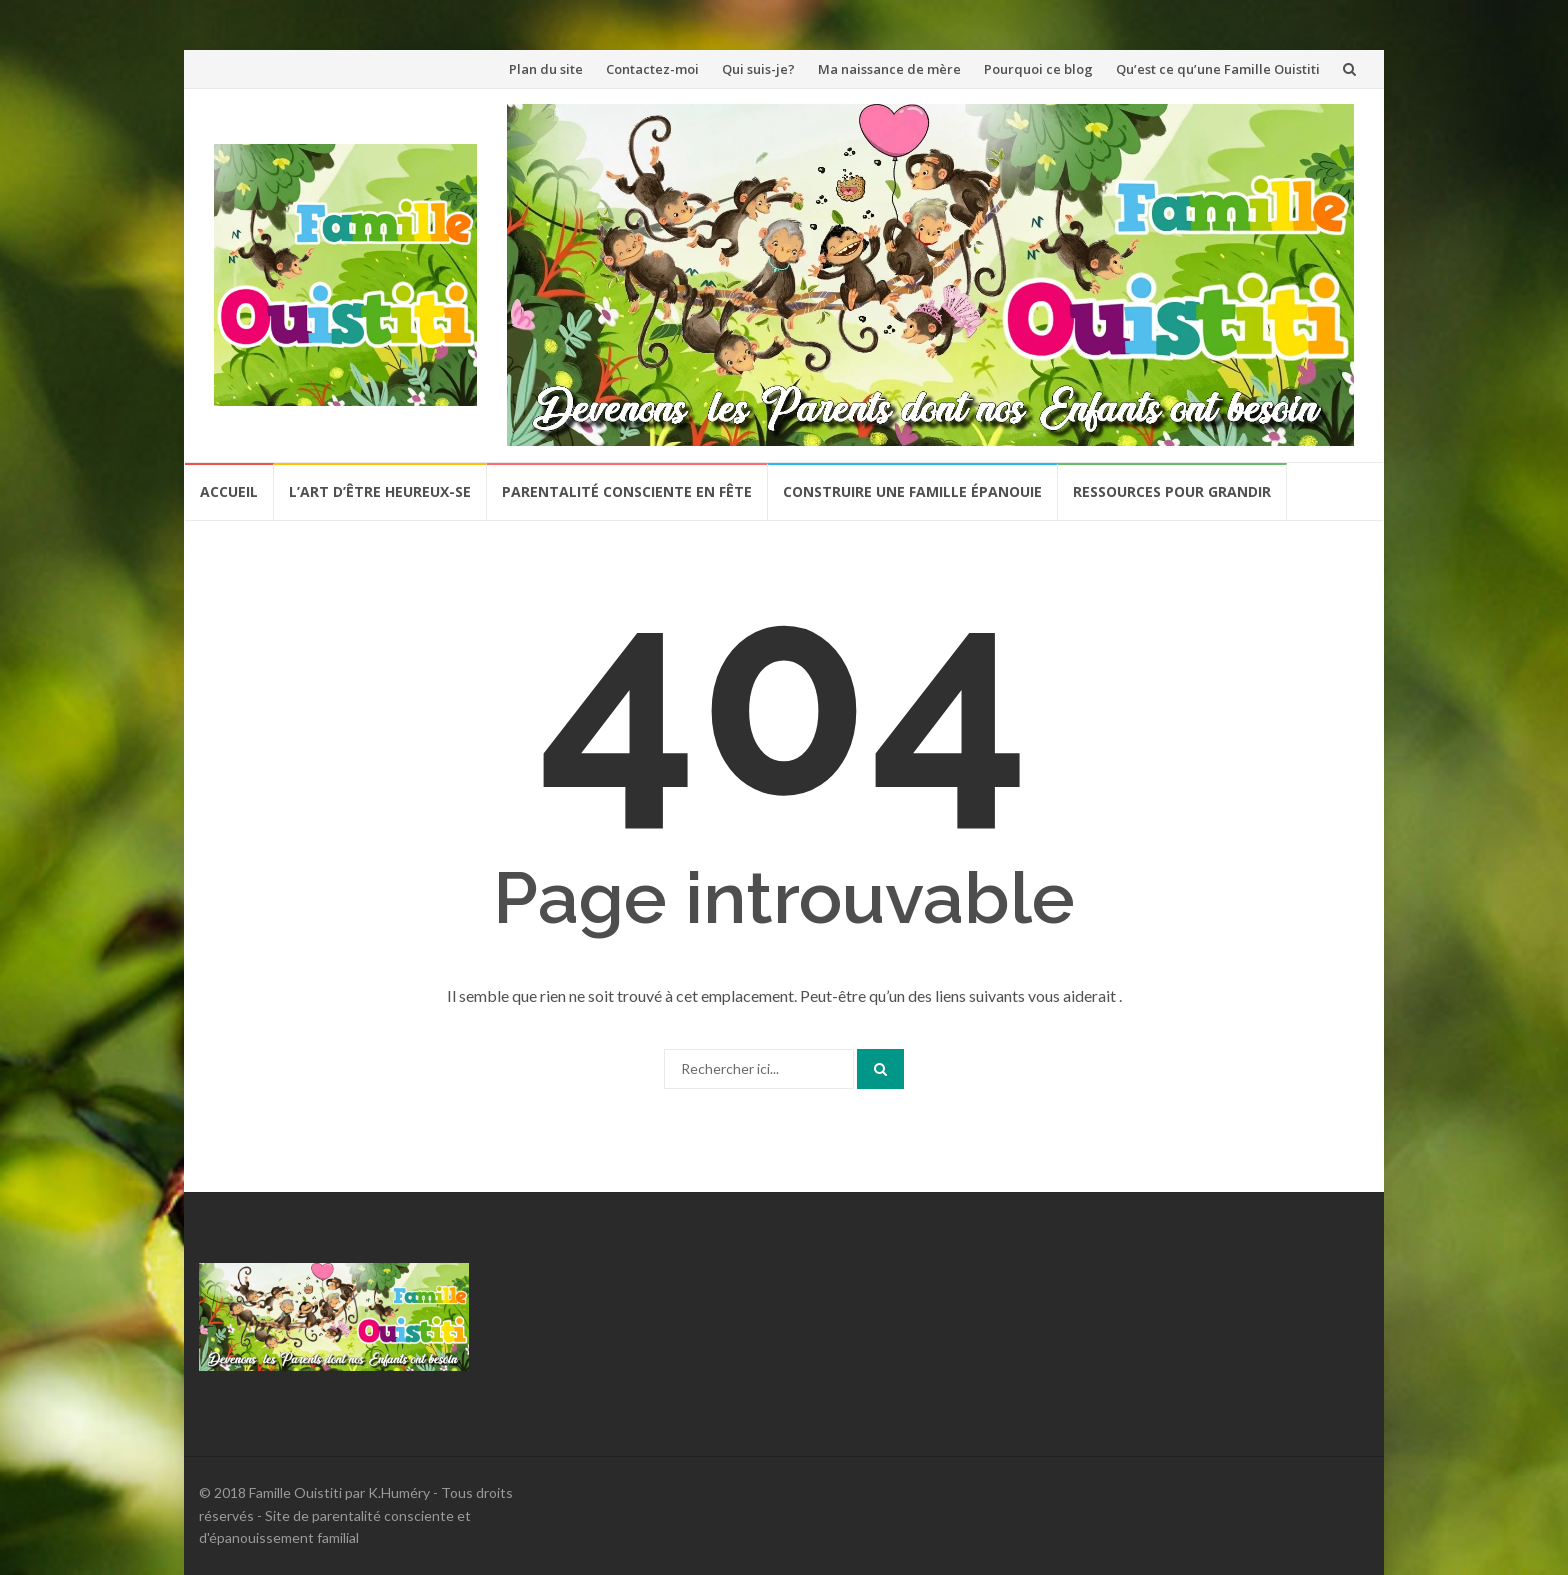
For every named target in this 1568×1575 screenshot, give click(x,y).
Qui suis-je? (758, 69)
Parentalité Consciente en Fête (627, 491)
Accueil (229, 491)
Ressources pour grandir (1172, 491)
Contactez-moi (652, 69)
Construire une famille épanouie (912, 491)
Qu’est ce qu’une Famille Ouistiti (1218, 69)
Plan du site (546, 69)
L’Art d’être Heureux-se (380, 491)
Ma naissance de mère (889, 69)
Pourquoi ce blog (1038, 69)
